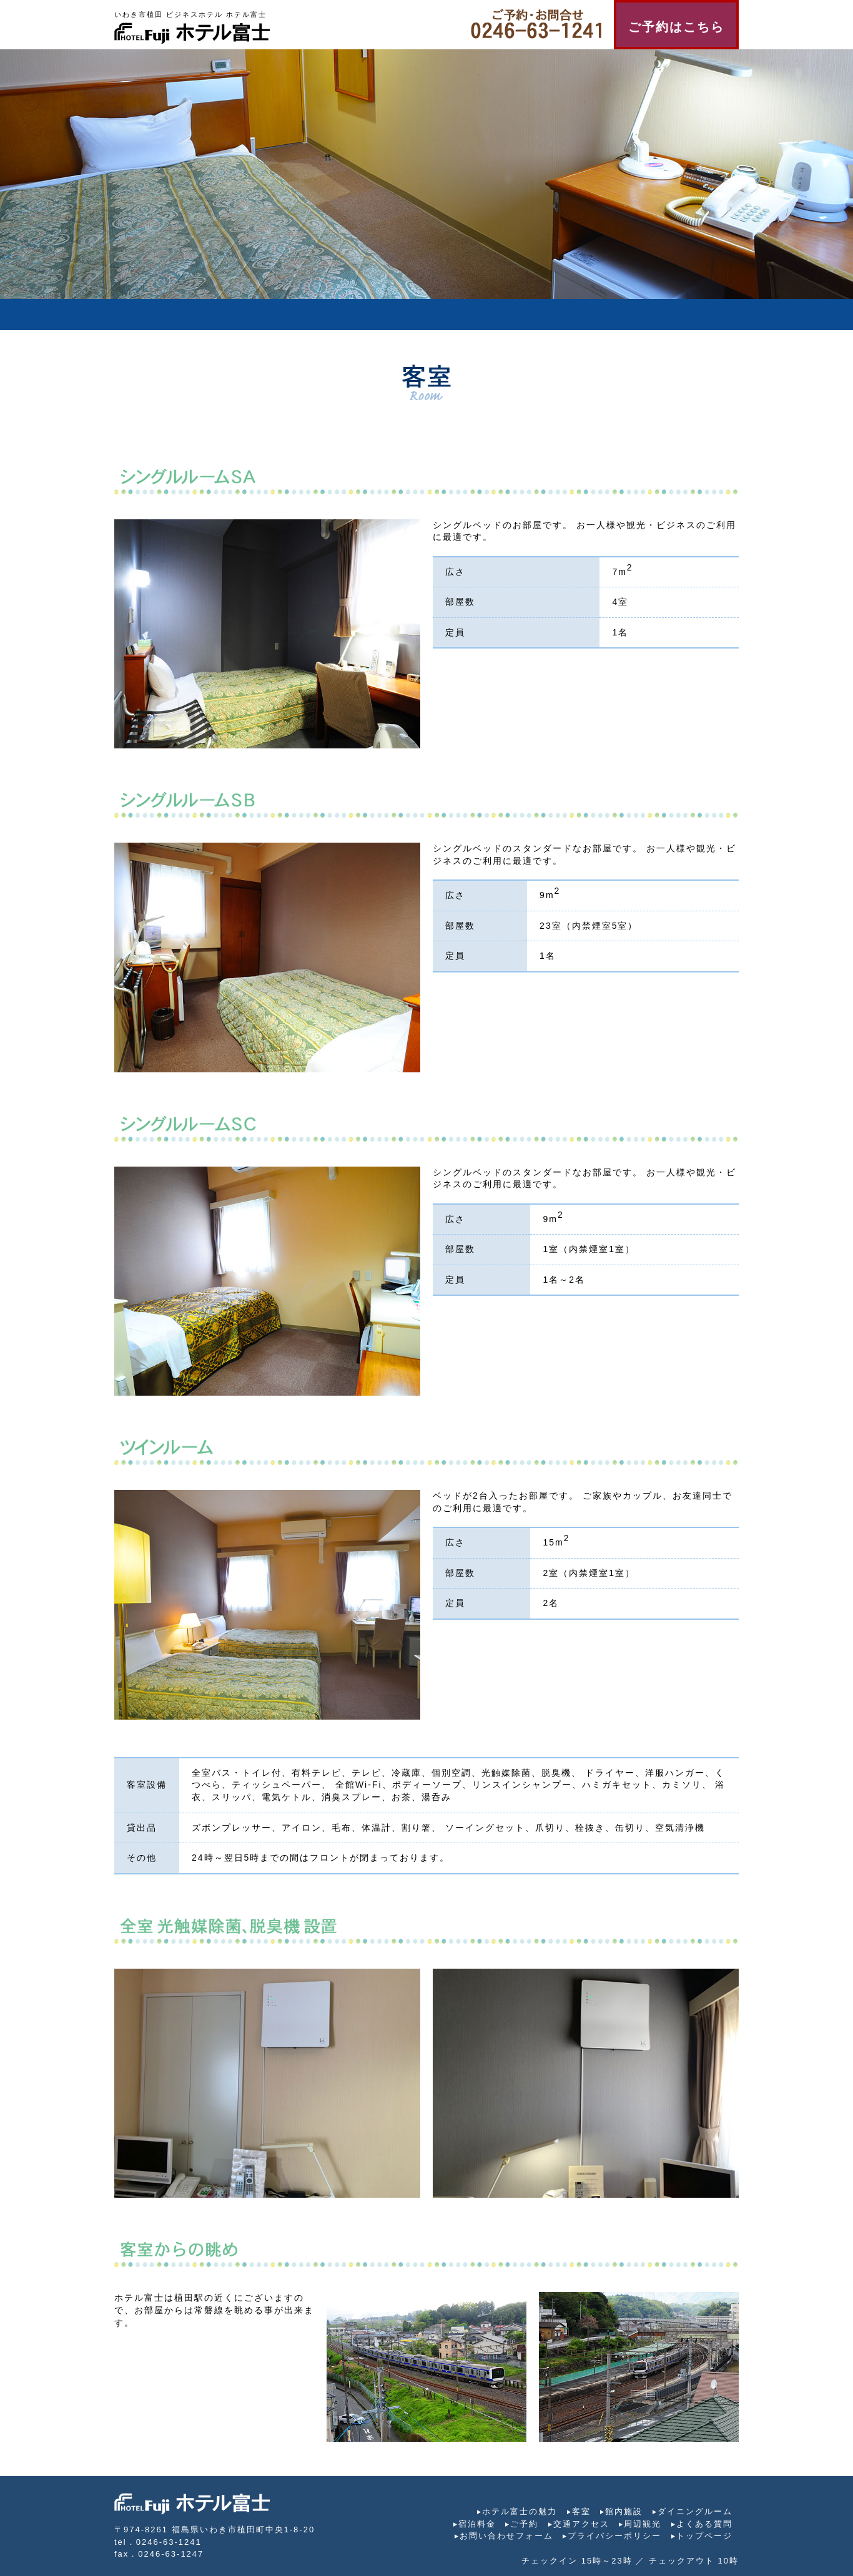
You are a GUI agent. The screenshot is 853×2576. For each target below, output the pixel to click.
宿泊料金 (477, 2524)
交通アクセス (581, 2524)
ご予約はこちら (676, 27)
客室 (581, 2511)
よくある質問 (704, 2524)
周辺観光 (642, 2524)
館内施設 (624, 2511)
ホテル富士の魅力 (519, 2511)
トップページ (704, 2535)
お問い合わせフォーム (506, 2535)
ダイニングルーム (695, 2511)
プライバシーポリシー (614, 2535)
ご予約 (524, 2524)
